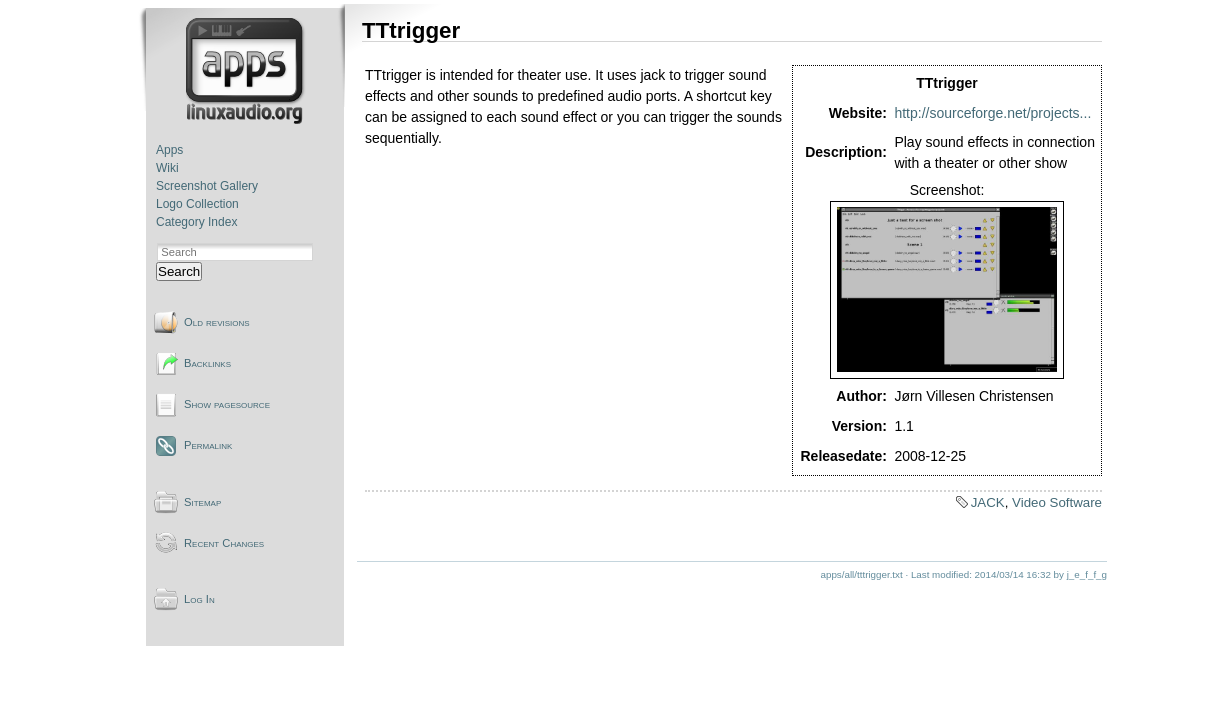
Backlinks (207, 363)
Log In (199, 599)
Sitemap (202, 502)
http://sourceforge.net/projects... (992, 113)
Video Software (1057, 502)
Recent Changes (224, 543)
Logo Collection (197, 204)
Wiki (167, 168)
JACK (988, 502)
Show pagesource (227, 404)
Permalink (208, 445)
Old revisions (217, 322)
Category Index (196, 222)
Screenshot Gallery (207, 186)
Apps (169, 150)
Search (179, 271)
